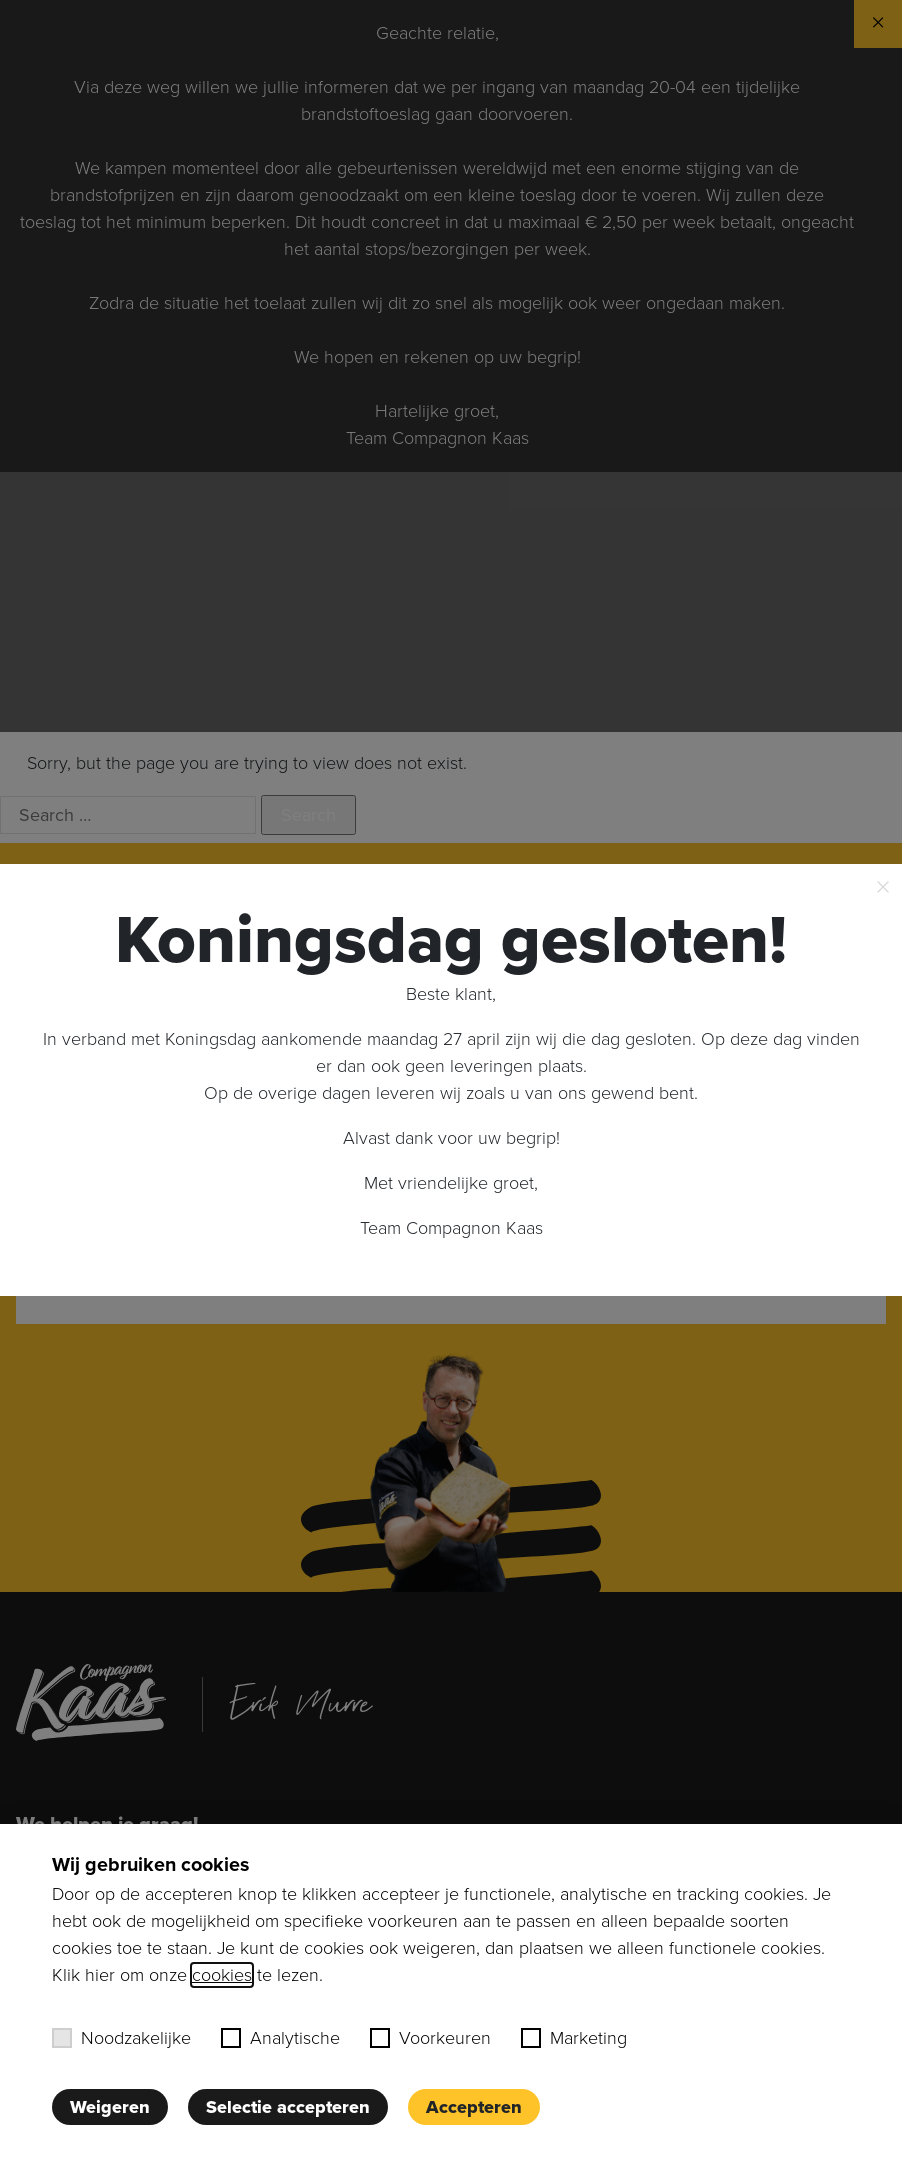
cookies (222, 1975)
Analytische (280, 2038)
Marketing (574, 2038)
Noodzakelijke (121, 2038)
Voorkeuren (430, 2038)
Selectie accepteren (288, 2107)
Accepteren (474, 2107)
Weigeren (110, 2107)
